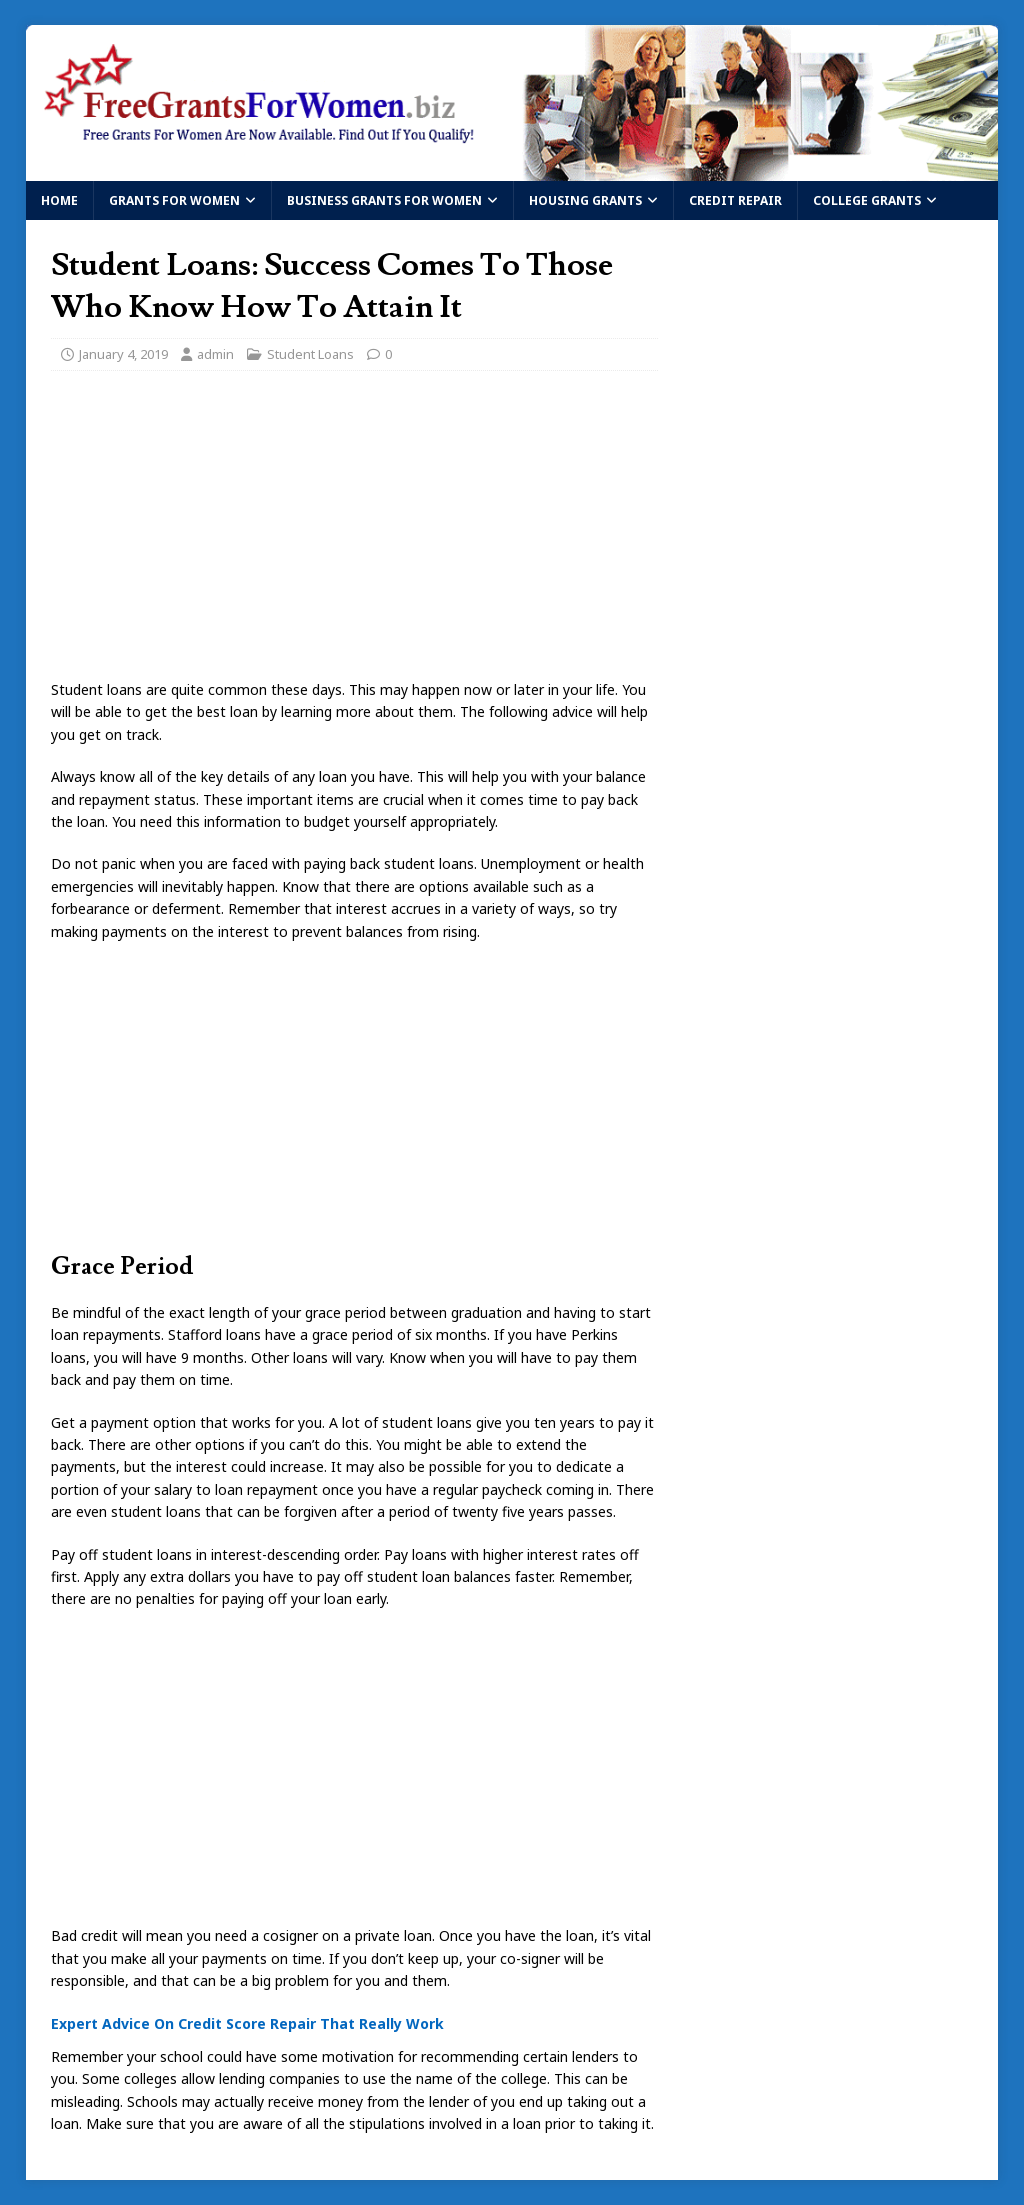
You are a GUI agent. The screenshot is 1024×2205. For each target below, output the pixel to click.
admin (215, 354)
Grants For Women (174, 200)
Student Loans (310, 354)
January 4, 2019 (123, 354)
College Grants (867, 200)
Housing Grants (585, 200)
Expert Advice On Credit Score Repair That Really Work (247, 2023)
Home (59, 200)
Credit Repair (735, 200)
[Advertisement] (354, 531)
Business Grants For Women (384, 200)
